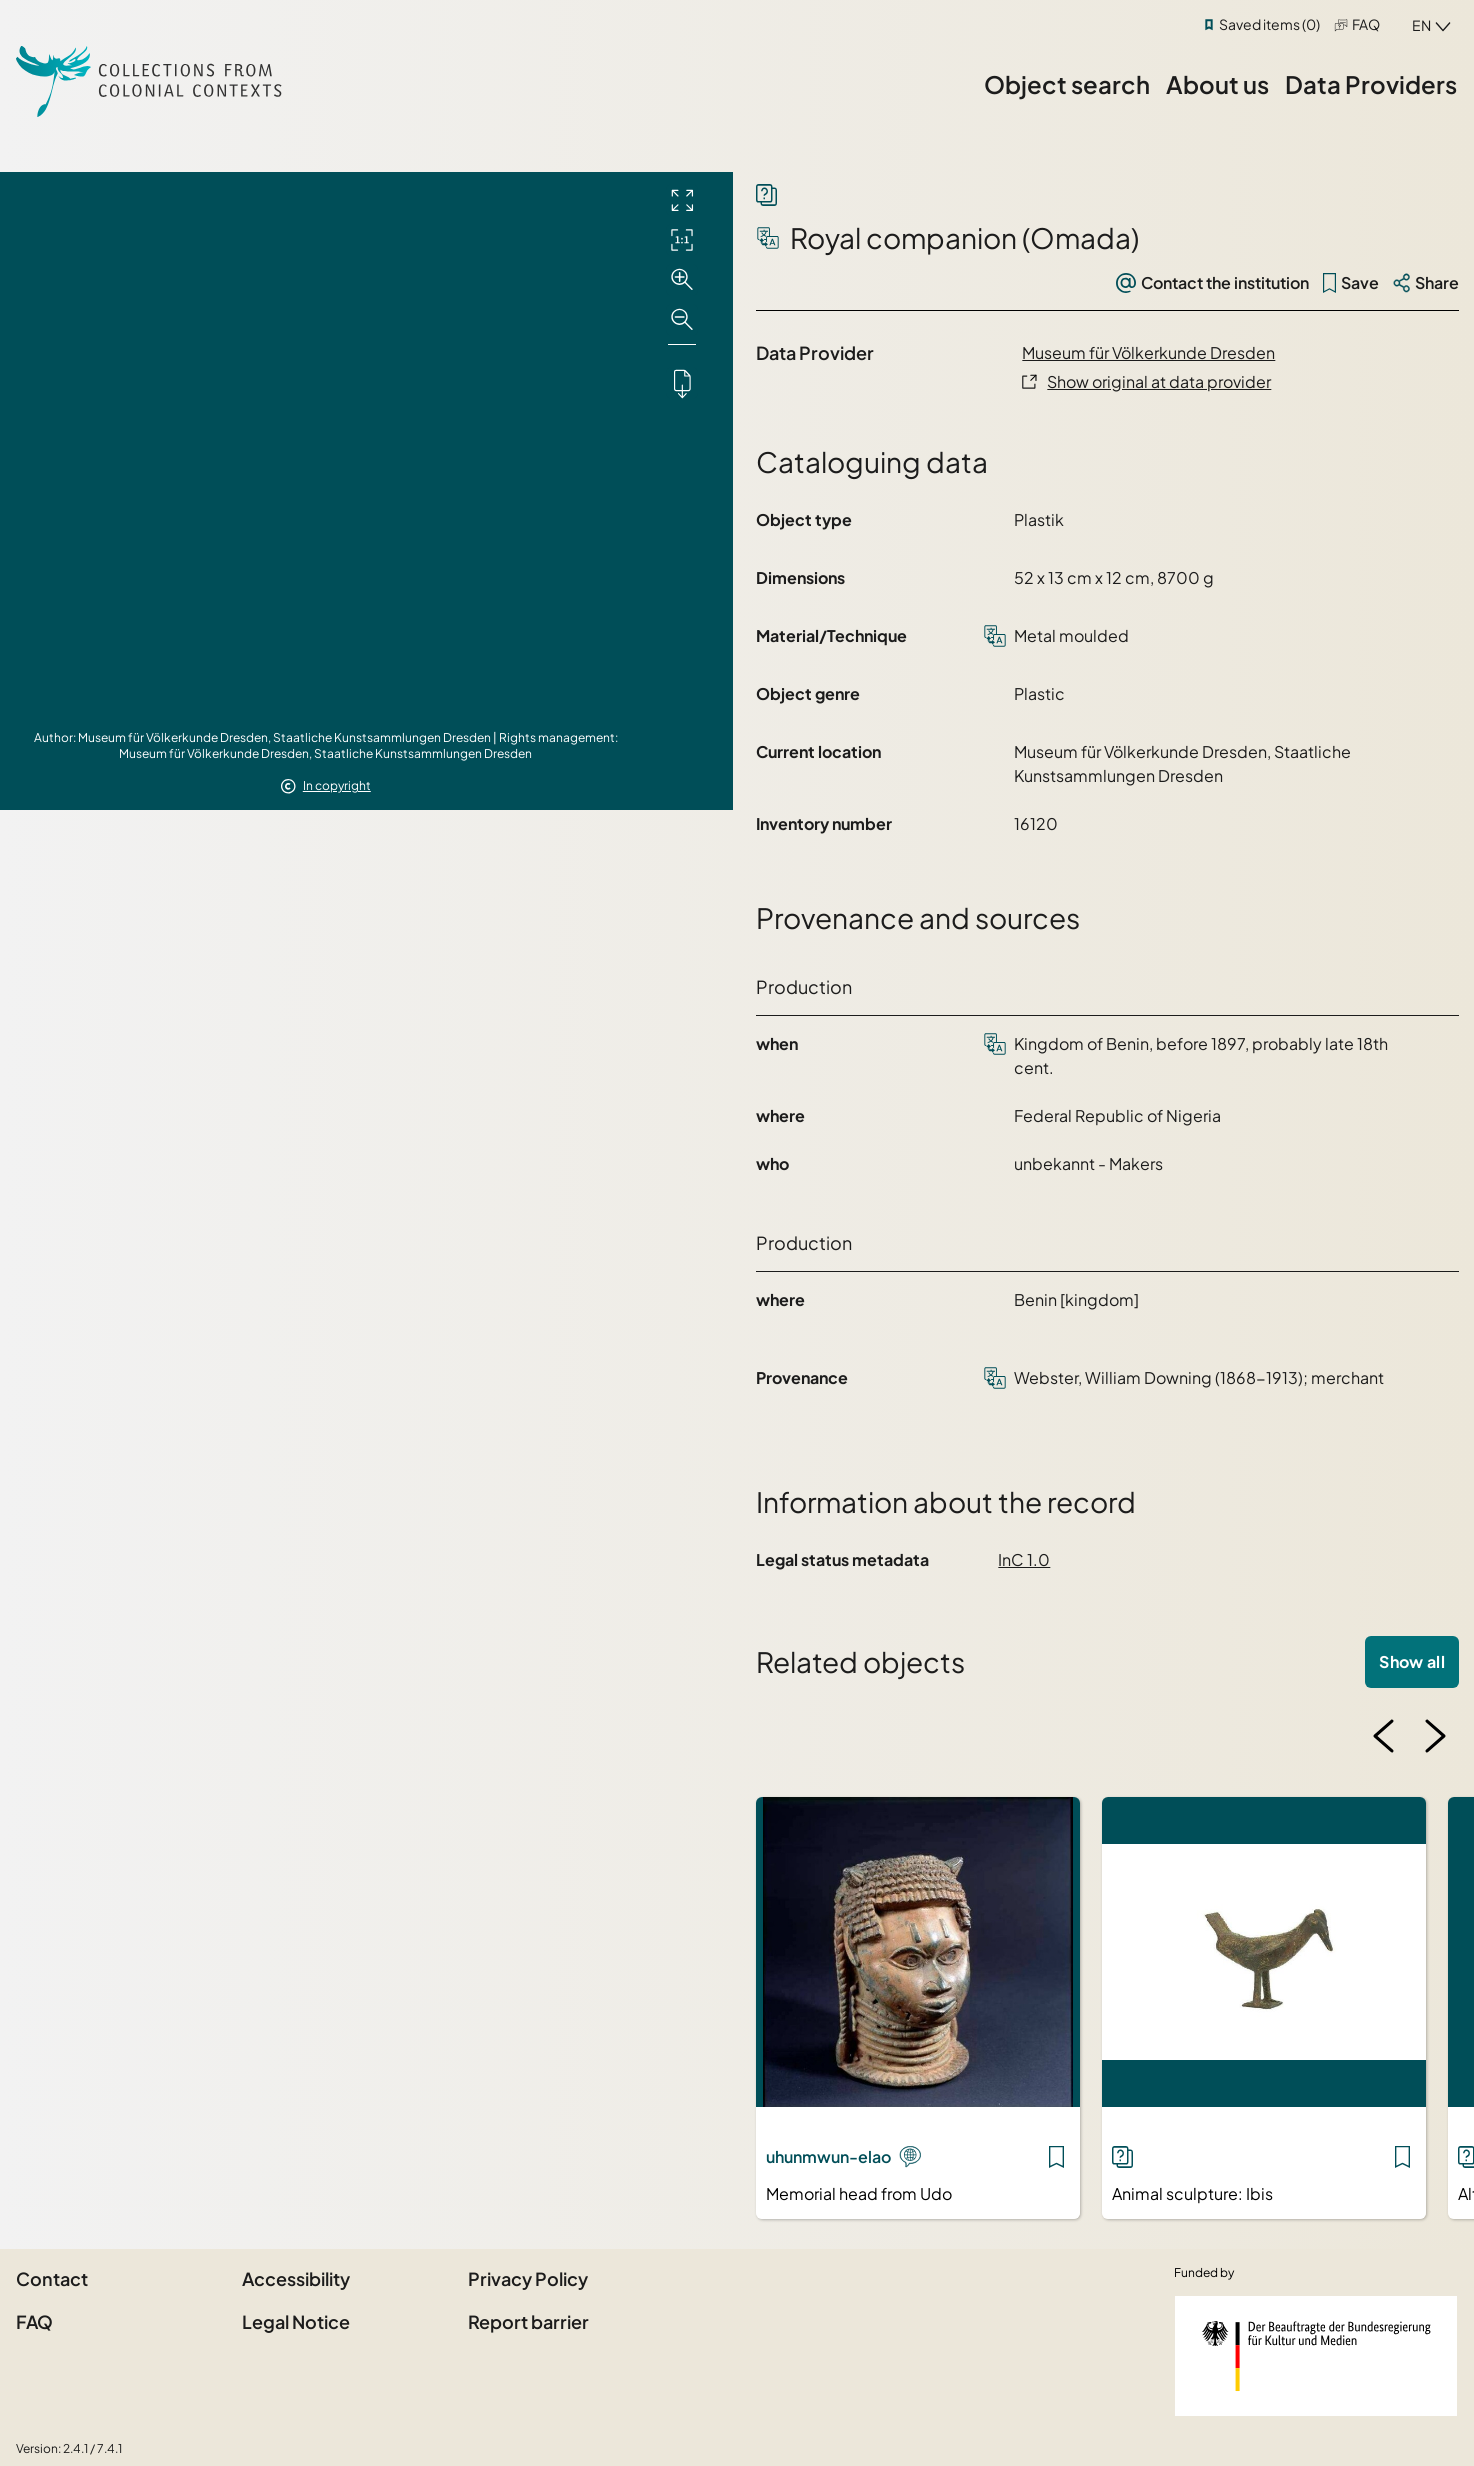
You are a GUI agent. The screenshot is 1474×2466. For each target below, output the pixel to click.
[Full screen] (682, 200)
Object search (1067, 84)
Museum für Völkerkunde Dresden (1148, 352)
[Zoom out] (682, 320)
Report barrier (528, 2321)
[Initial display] (682, 240)
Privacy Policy (528, 2278)
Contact (52, 2278)
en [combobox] (1421, 25)
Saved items (1269, 24)
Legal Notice (296, 2321)
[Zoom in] (682, 280)
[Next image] (1435, 1736)
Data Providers (1371, 84)
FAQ (1366, 24)
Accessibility (296, 2278)
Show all (1412, 1661)
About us (1217, 84)
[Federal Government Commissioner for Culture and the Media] (1316, 2356)
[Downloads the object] (682, 383)
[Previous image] (1384, 1736)
